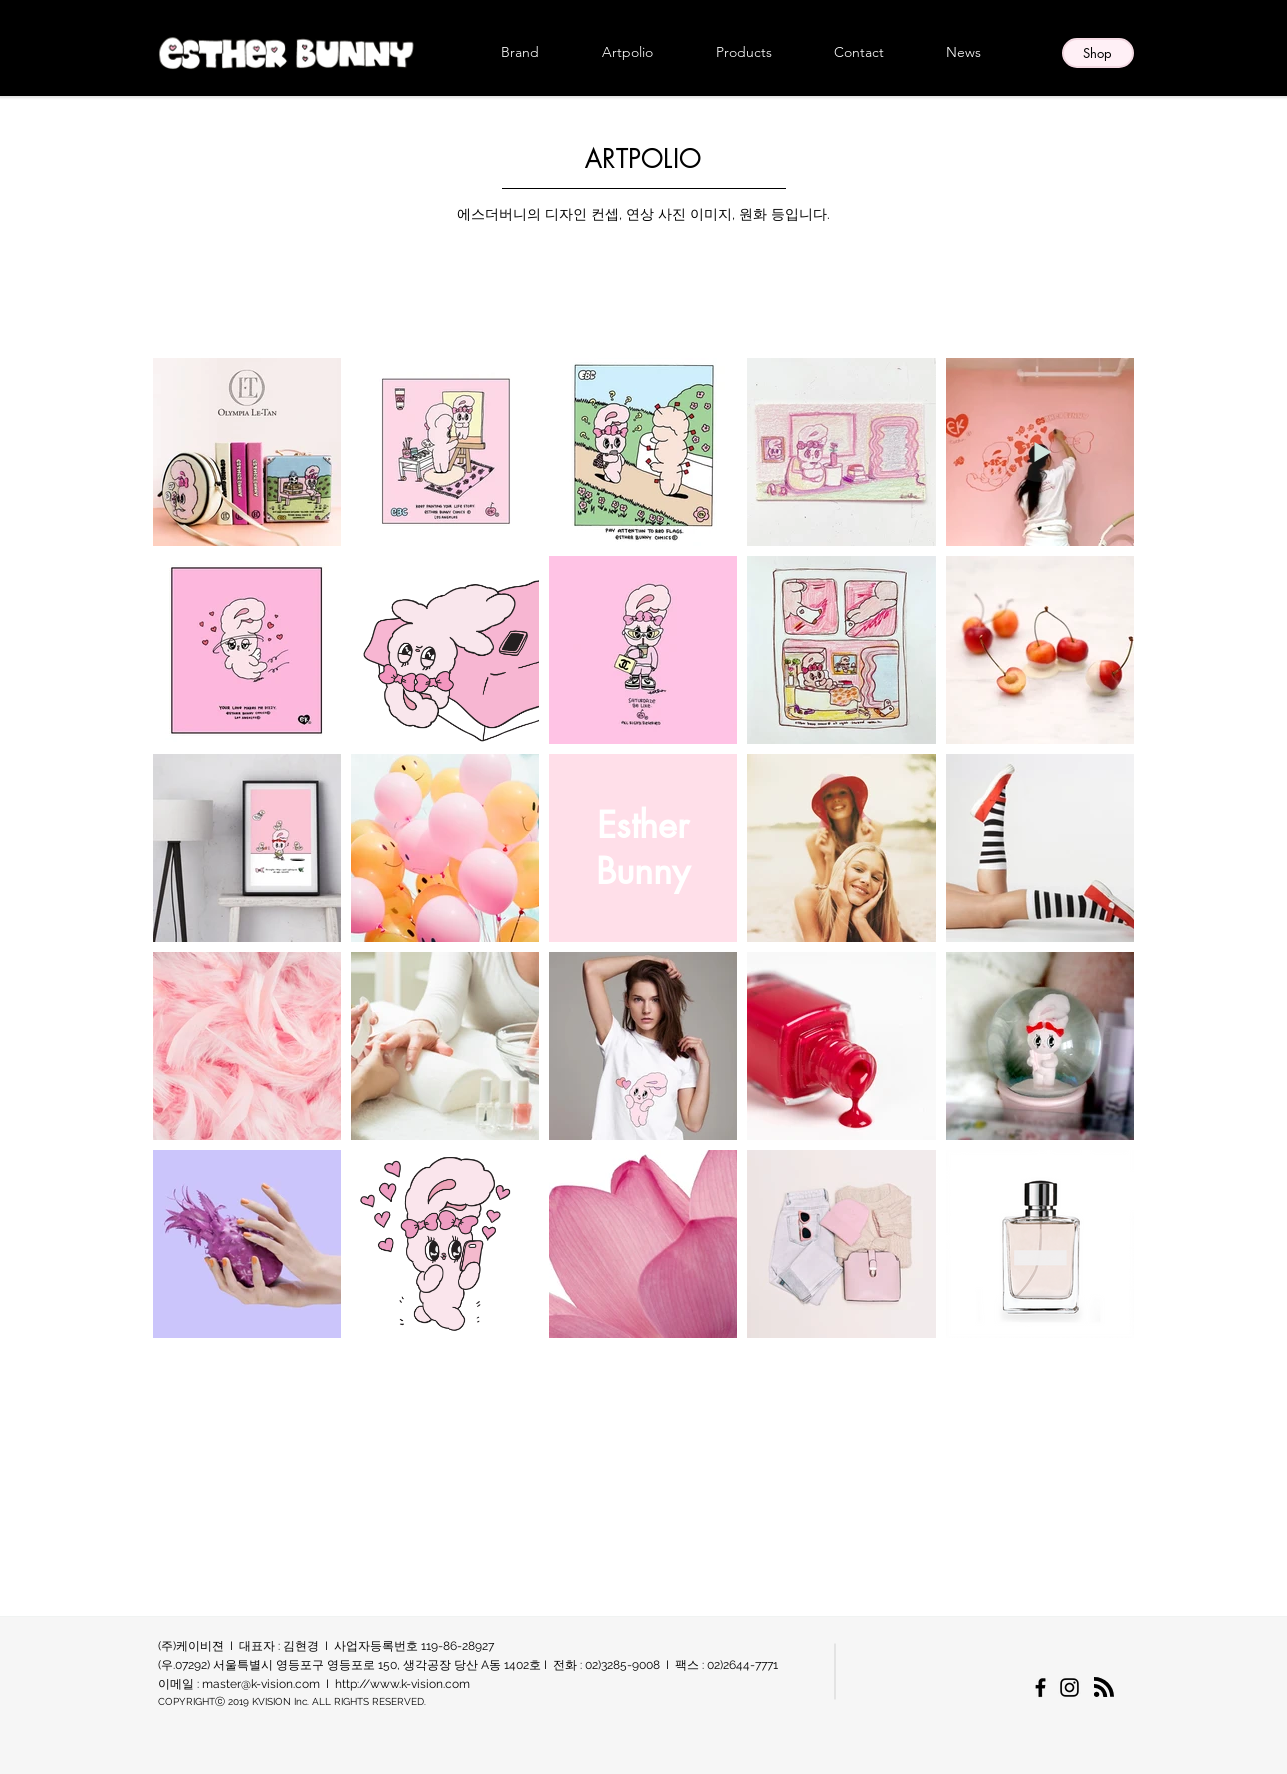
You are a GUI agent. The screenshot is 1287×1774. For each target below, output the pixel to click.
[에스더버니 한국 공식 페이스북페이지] (1040, 1687)
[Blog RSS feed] (1104, 1688)
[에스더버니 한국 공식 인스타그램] (1069, 1687)
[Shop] (1098, 53)
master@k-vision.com (261, 1684)
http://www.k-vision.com (402, 1684)
